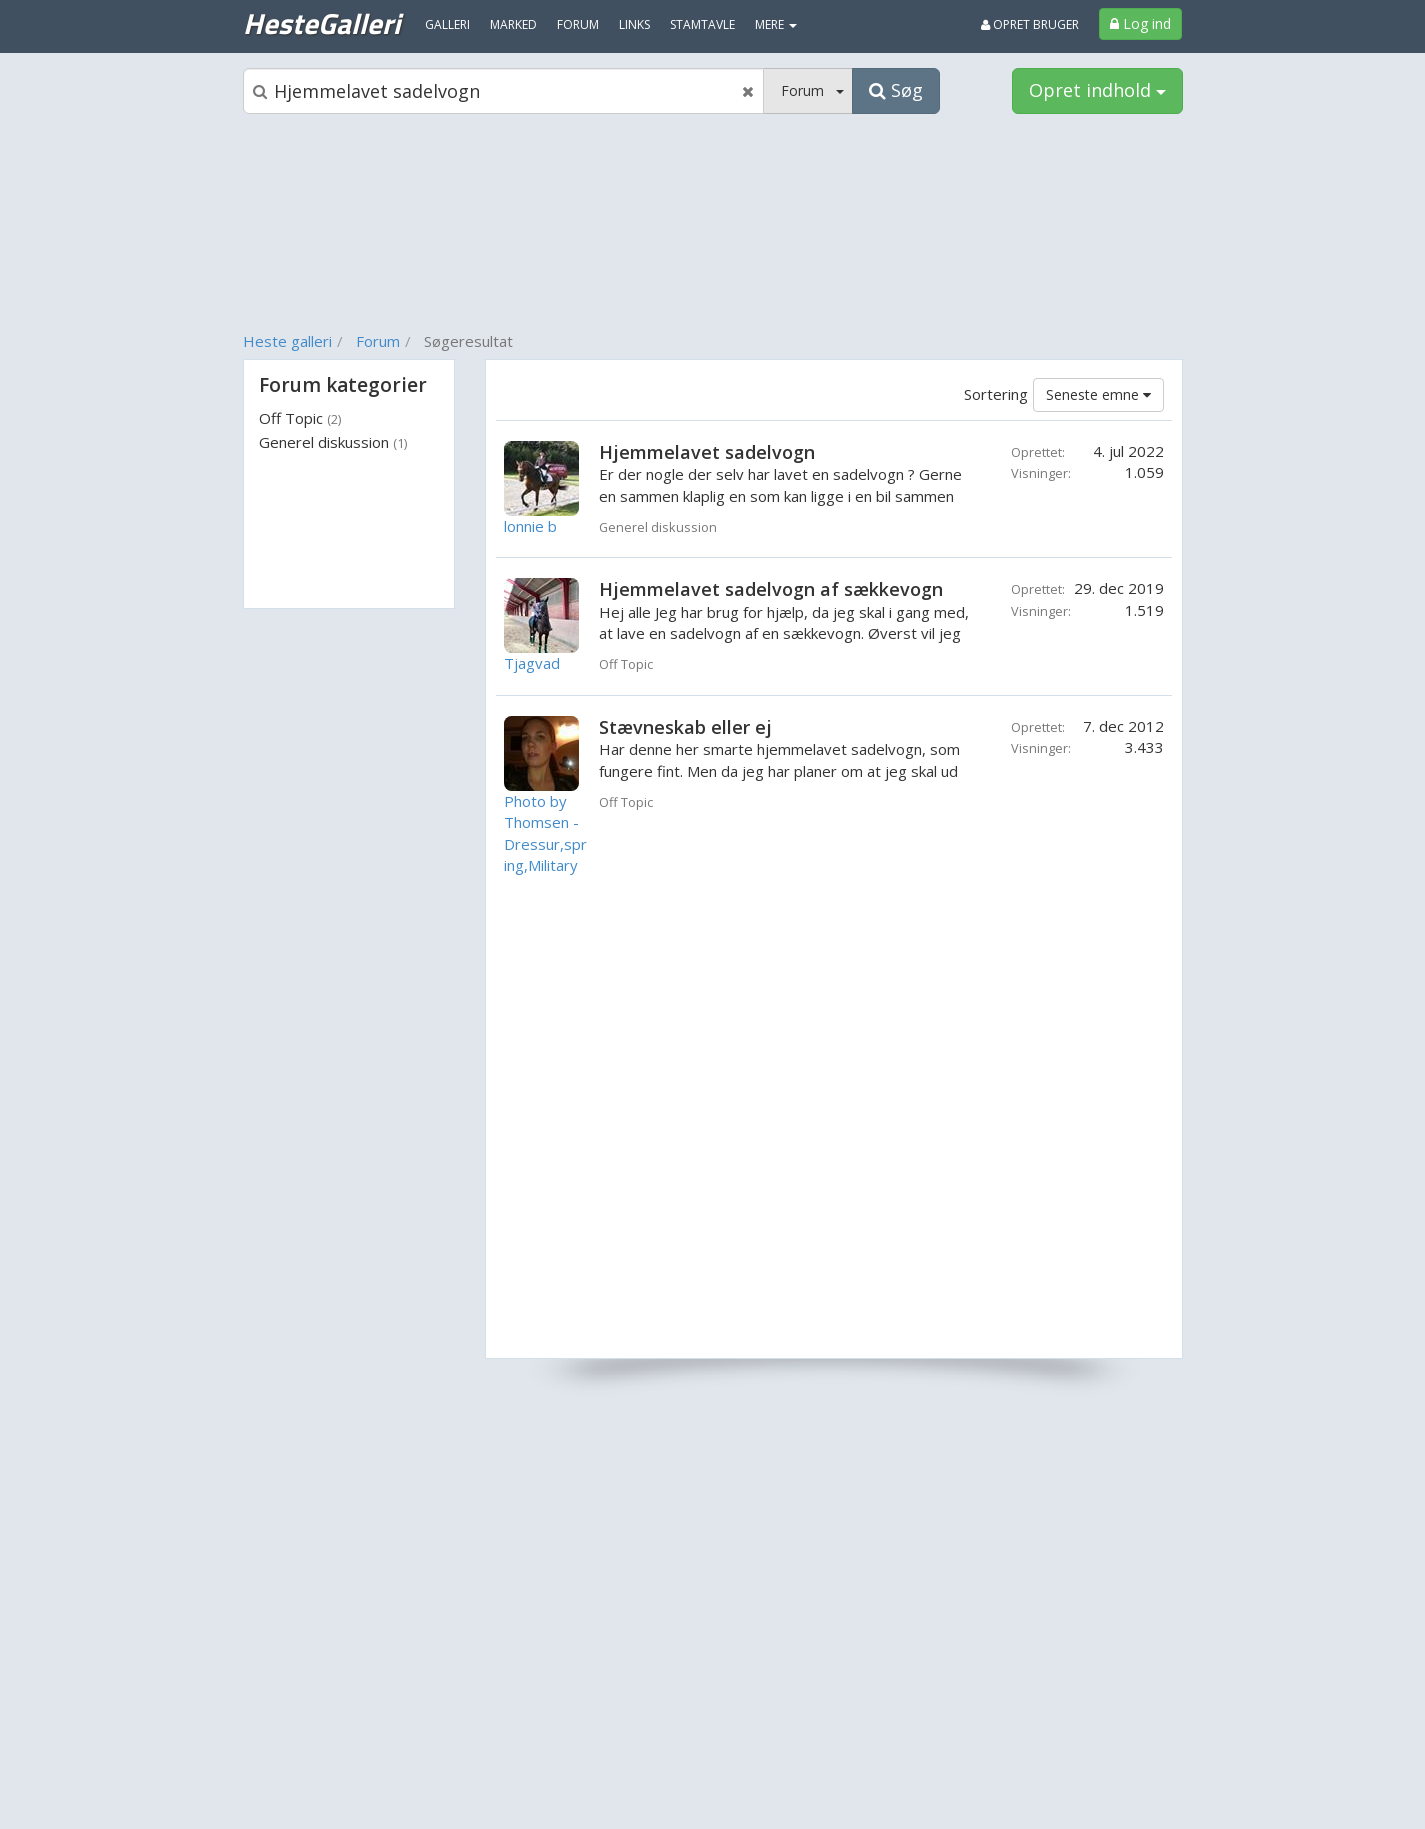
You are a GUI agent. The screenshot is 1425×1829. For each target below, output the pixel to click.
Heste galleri (287, 341)
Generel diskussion (333, 442)
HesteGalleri (321, 23)
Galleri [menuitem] (447, 24)
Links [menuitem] (634, 24)
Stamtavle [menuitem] (702, 24)
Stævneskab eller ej (685, 727)
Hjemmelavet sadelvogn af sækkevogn (771, 589)
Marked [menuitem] (513, 24)
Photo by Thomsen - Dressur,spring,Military (545, 833)
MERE (776, 24)
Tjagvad (532, 663)
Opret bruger (1030, 24)
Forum (378, 341)
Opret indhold (1097, 90)
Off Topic (300, 418)
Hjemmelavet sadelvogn (707, 452)
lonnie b (530, 526)
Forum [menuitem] (578, 24)
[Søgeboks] (504, 91)
